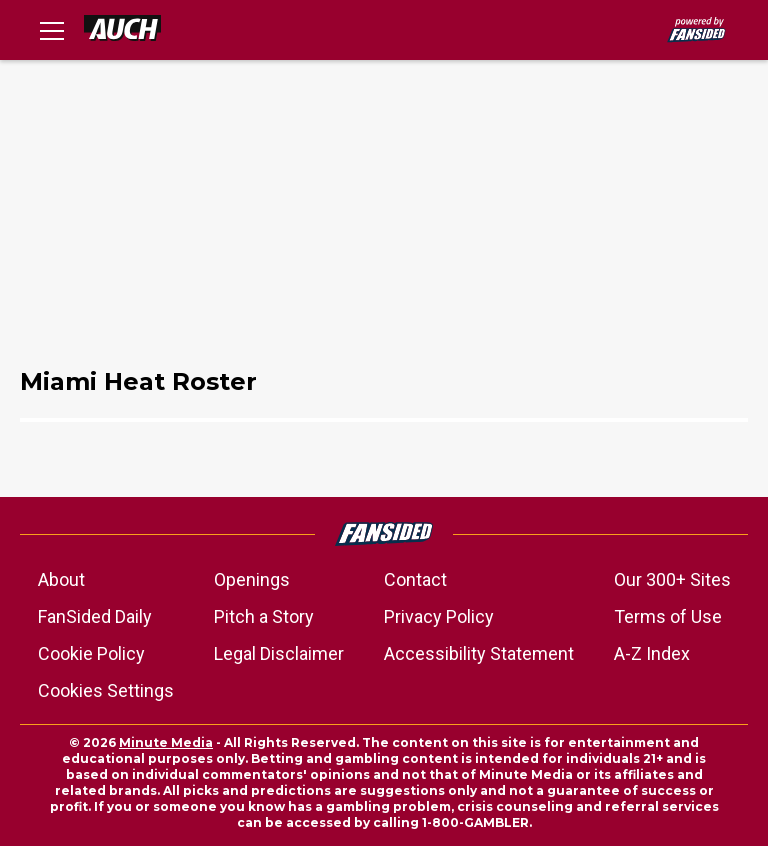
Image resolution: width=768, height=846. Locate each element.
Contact (415, 579)
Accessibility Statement (479, 653)
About (61, 579)
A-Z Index (652, 653)
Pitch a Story (264, 616)
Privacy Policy (439, 616)
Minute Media (166, 742)
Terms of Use (668, 616)
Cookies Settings (106, 690)
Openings (252, 579)
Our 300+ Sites (672, 579)
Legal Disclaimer (279, 653)
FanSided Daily (95, 616)
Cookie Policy (91, 653)
